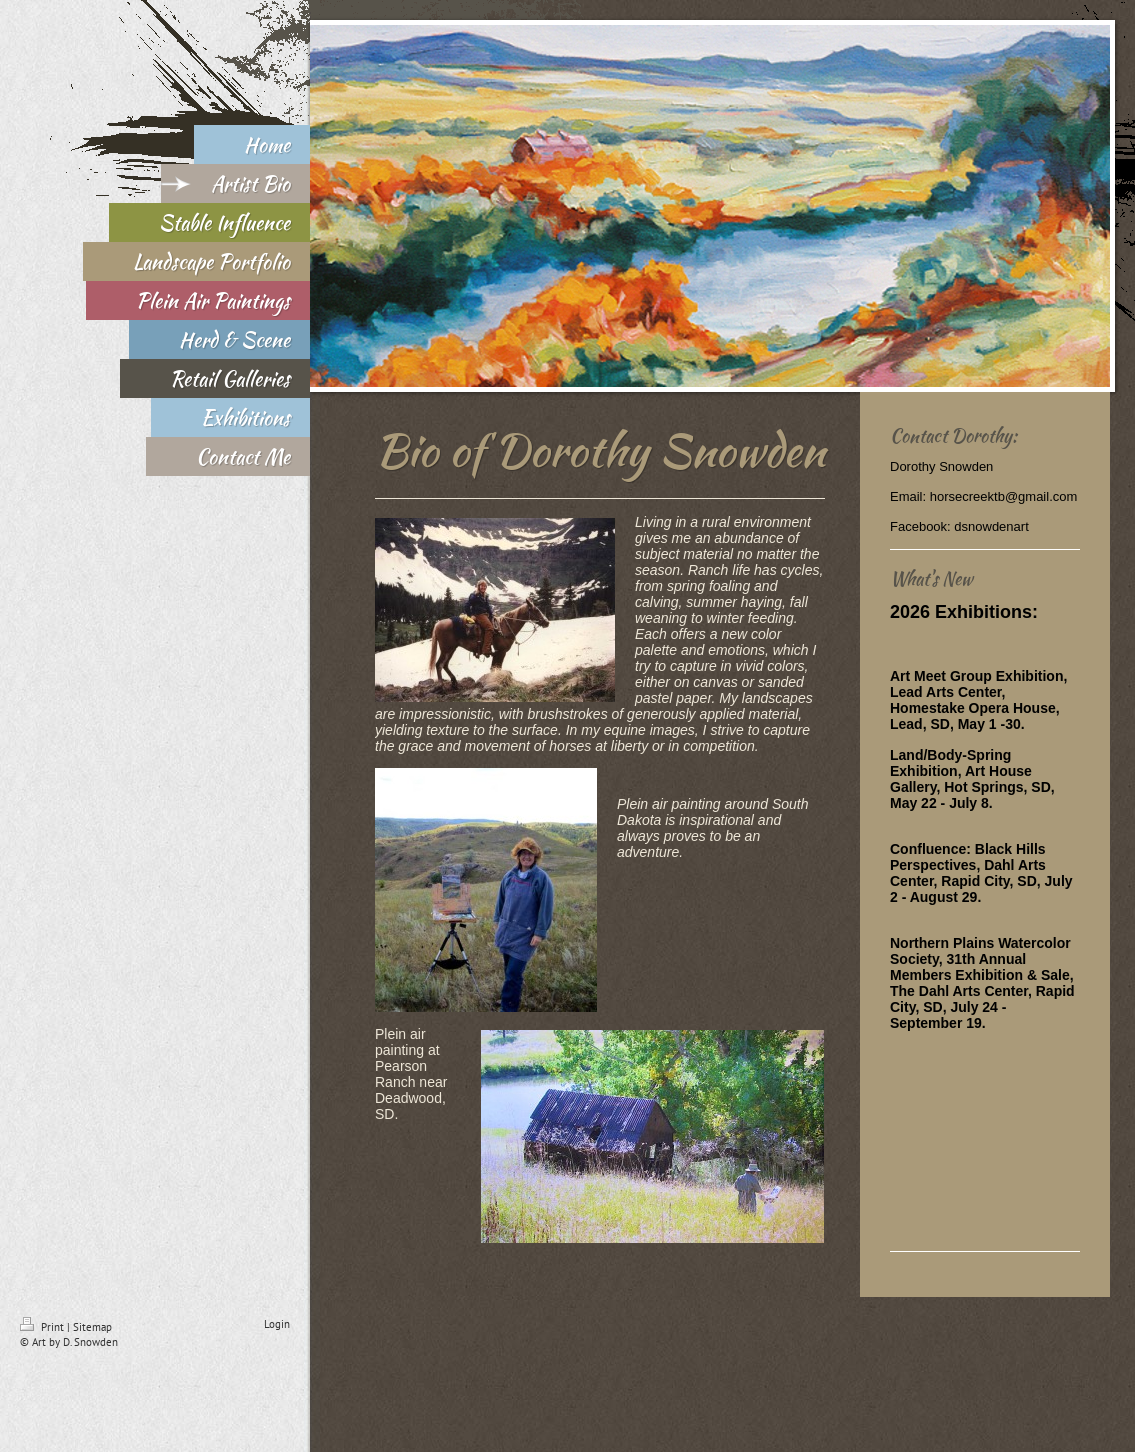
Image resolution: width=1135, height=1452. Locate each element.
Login (277, 1324)
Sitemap (92, 1327)
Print (43, 1327)
